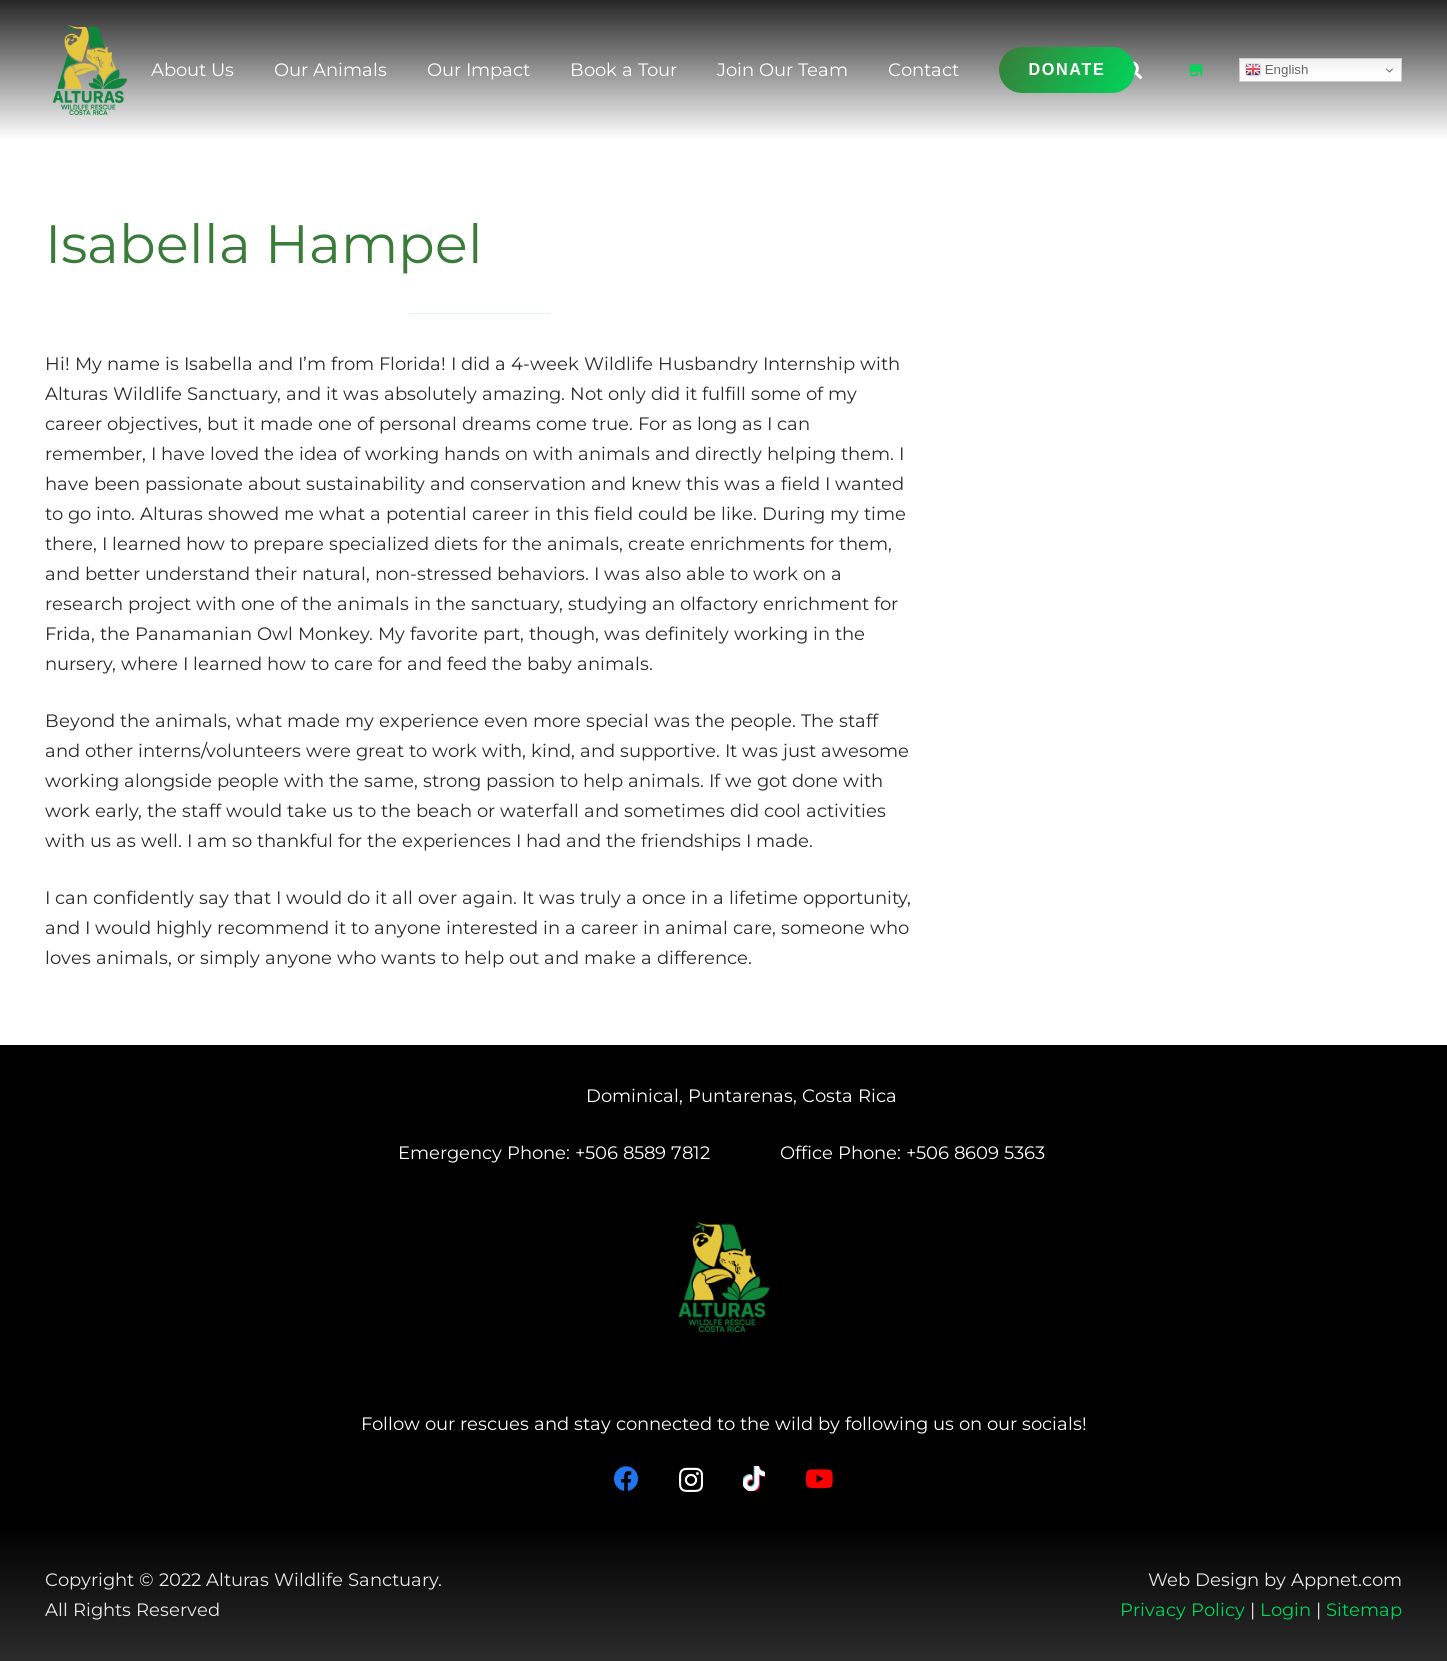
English (1276, 70)
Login (1285, 1610)
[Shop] (1196, 70)
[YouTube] (819, 1478)
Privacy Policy (1182, 1610)
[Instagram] (691, 1480)
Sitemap (1364, 1610)
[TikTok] (754, 1478)
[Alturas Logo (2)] (90, 70)
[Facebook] (626, 1478)
